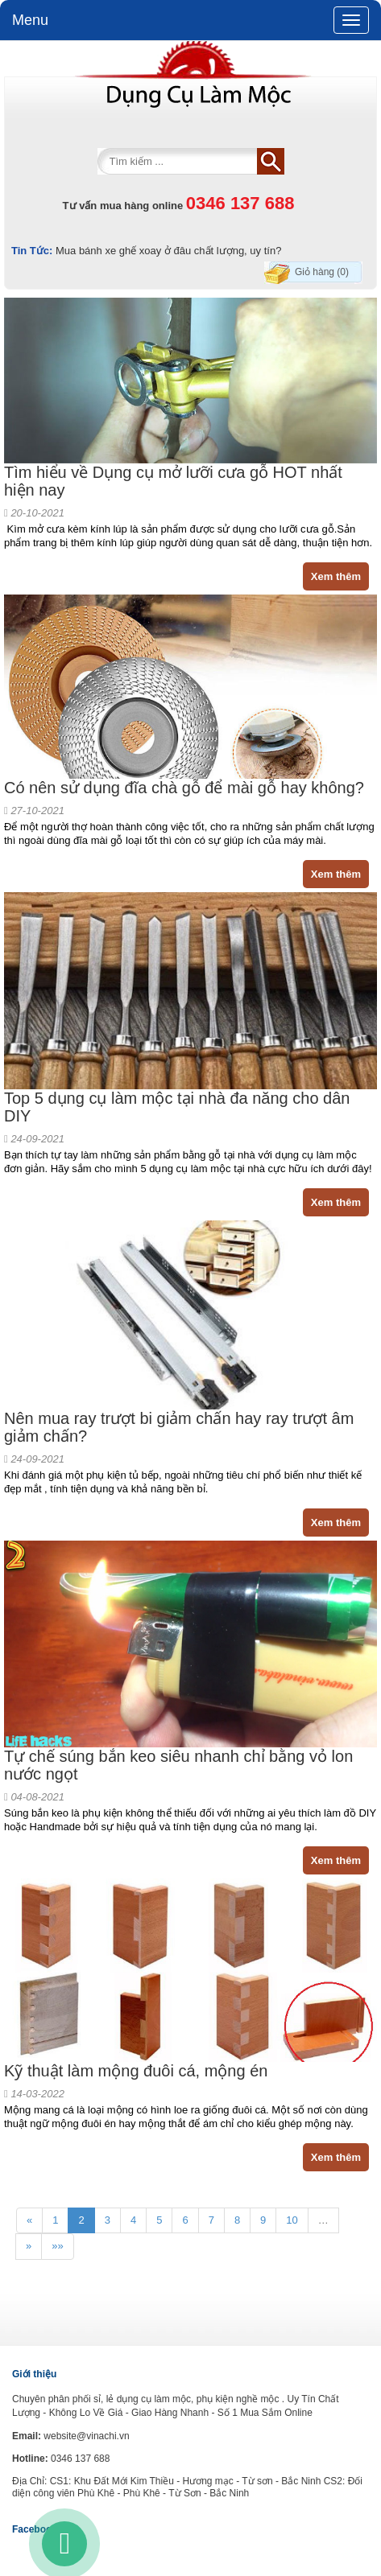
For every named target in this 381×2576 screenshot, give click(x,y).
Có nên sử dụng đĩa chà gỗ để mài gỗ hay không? (184, 787)
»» (57, 2246)
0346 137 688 (240, 203)
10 (291, 2220)
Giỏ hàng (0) (322, 272)
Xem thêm (336, 576)
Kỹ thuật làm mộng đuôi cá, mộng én (135, 2071)
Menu (30, 20)
